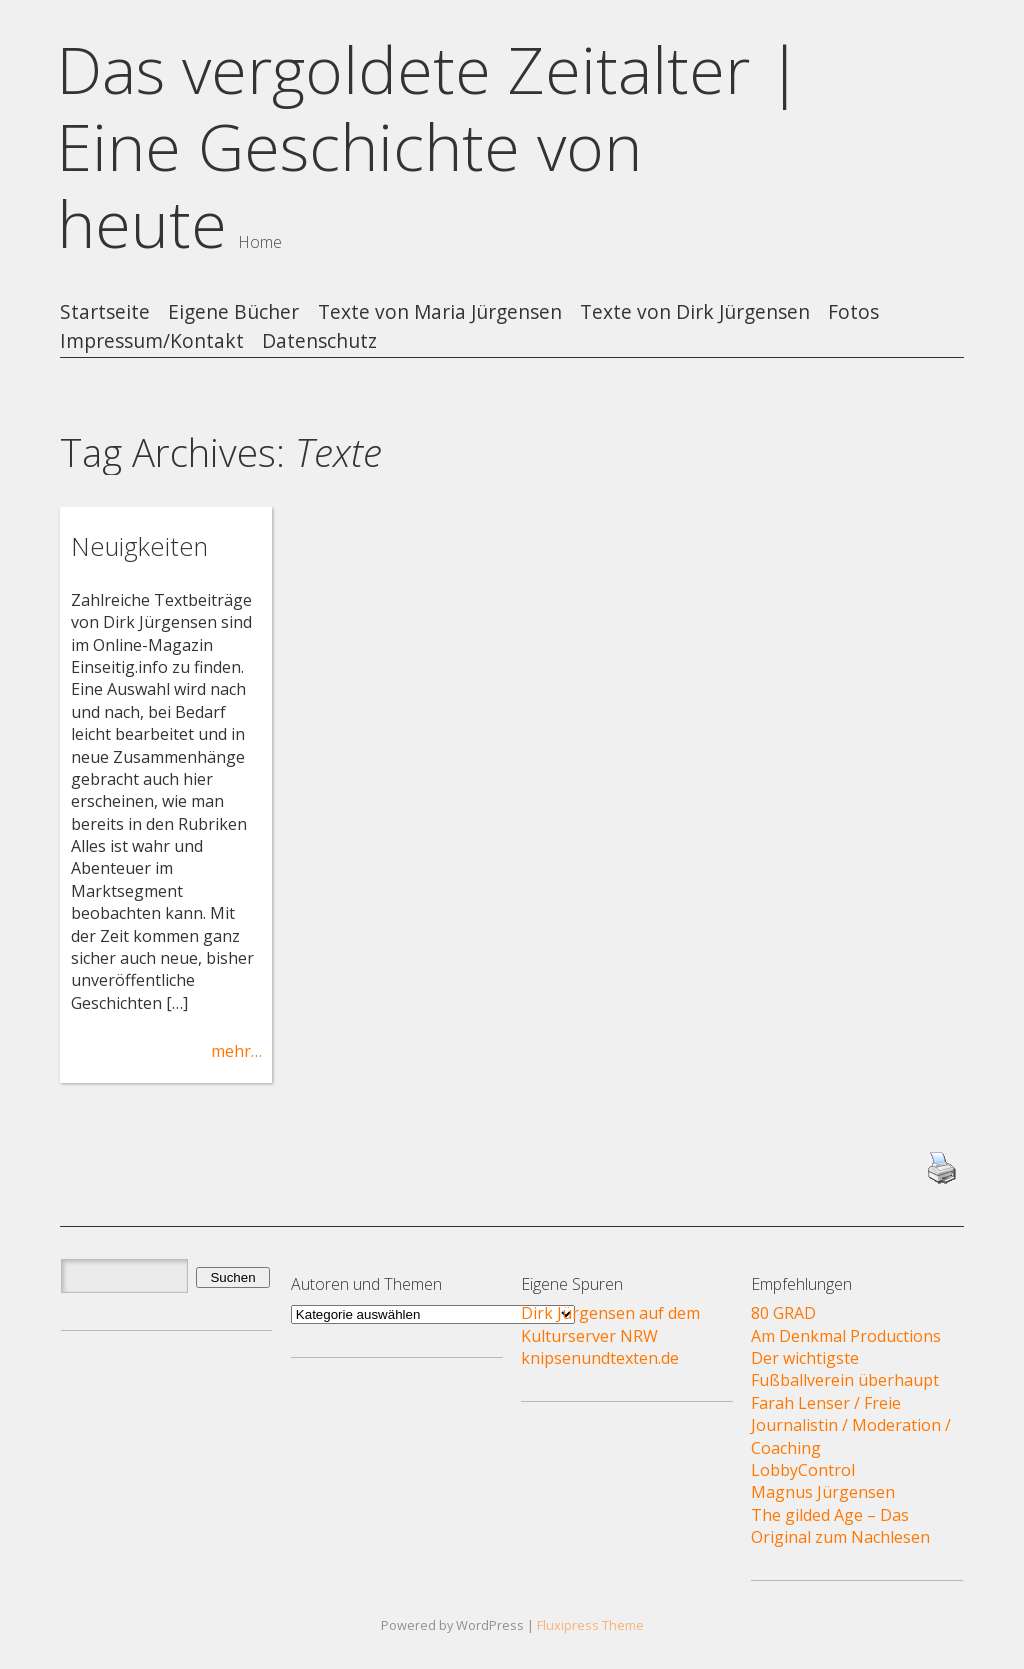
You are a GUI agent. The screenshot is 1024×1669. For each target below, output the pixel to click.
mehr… (236, 1051)
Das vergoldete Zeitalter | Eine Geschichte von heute (429, 146)
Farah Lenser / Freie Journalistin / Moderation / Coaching (851, 1425)
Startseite (105, 312)
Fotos (853, 312)
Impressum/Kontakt (152, 341)
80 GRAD (783, 1313)
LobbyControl (803, 1470)
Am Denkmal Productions (846, 1336)
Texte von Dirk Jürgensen (695, 312)
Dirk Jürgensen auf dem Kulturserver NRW (610, 1324)
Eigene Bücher (233, 312)
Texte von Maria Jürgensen (440, 312)
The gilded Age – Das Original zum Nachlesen (840, 1526)
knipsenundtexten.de (600, 1358)
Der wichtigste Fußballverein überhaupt (845, 1369)
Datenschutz (319, 341)
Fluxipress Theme (590, 1625)
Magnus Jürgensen (823, 1492)
